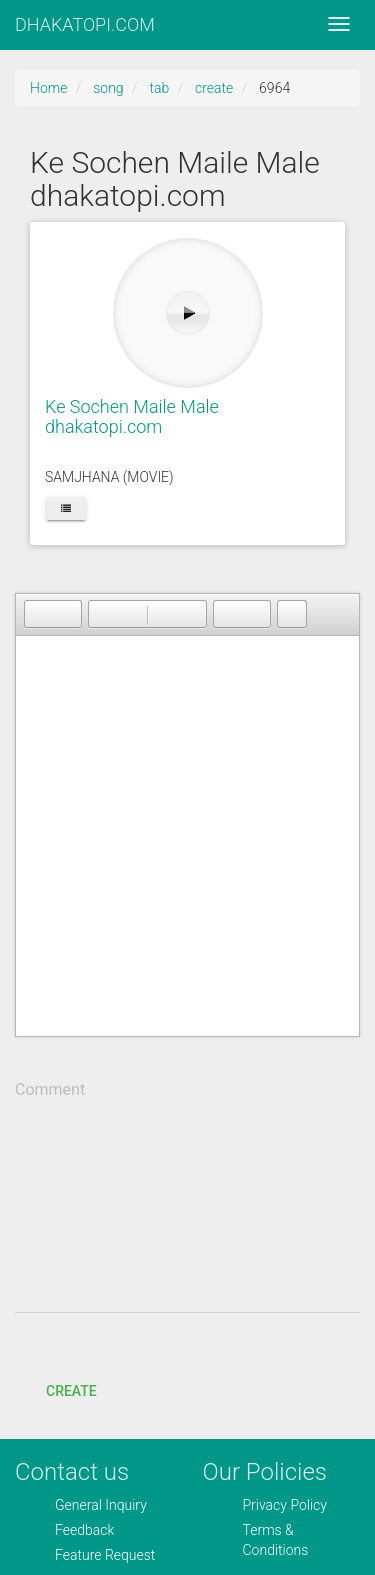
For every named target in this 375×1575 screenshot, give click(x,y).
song (108, 88)
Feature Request (105, 1555)
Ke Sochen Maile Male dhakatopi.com (132, 416)
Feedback (84, 1530)
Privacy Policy (285, 1505)
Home (48, 88)
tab (159, 88)
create (214, 88)
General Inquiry (101, 1505)
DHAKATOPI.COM (85, 24)
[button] (39, 614)
